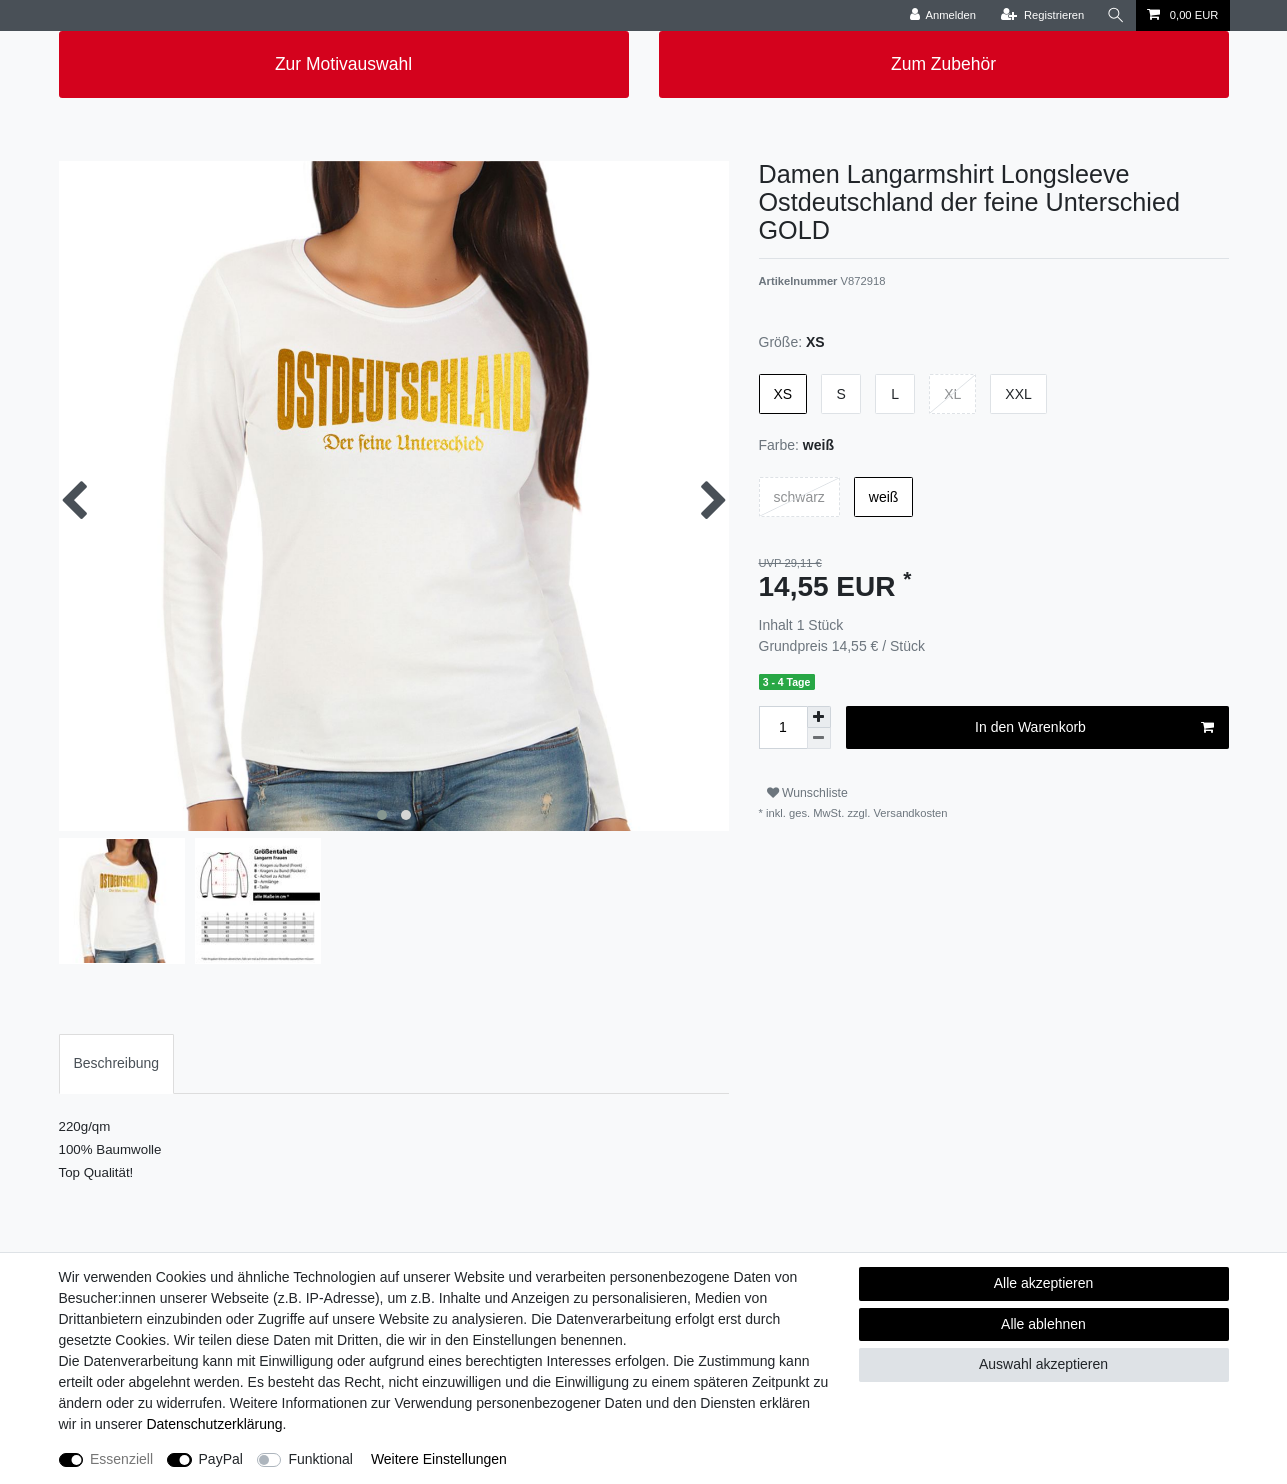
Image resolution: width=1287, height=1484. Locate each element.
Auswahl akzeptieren (1043, 1364)
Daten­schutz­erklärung (214, 1424)
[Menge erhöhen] (819, 717)
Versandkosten (908, 813)
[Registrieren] (1042, 15)
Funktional (320, 1459)
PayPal (221, 1459)
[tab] (117, 1063)
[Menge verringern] (819, 738)
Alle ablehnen (1043, 1324)
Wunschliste (807, 793)
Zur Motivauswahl (343, 64)
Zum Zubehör (943, 64)
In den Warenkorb (1094, 728)
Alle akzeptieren (1044, 1283)
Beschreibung (117, 1063)
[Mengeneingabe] (783, 727)
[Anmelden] (942, 15)
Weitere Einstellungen (439, 1459)
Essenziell (121, 1459)
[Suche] (1116, 15)
